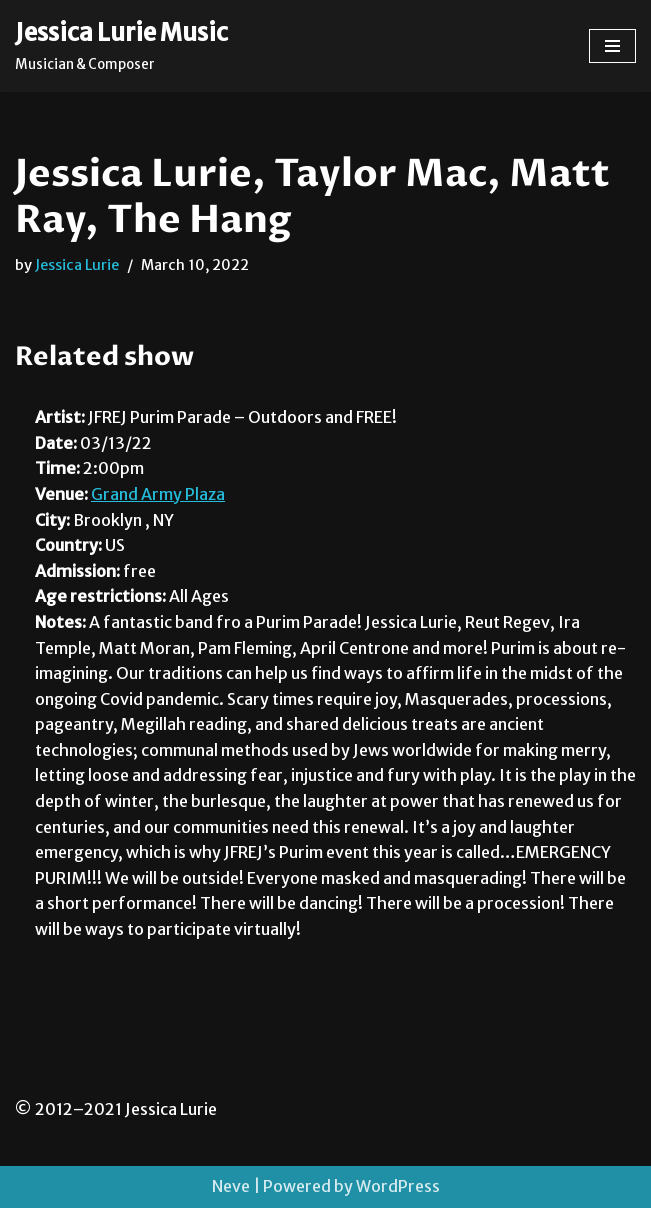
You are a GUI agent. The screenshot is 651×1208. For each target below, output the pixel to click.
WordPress (398, 1186)
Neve (231, 1186)
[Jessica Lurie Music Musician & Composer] (121, 46)
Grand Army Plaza (158, 494)
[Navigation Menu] (612, 46)
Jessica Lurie (77, 265)
